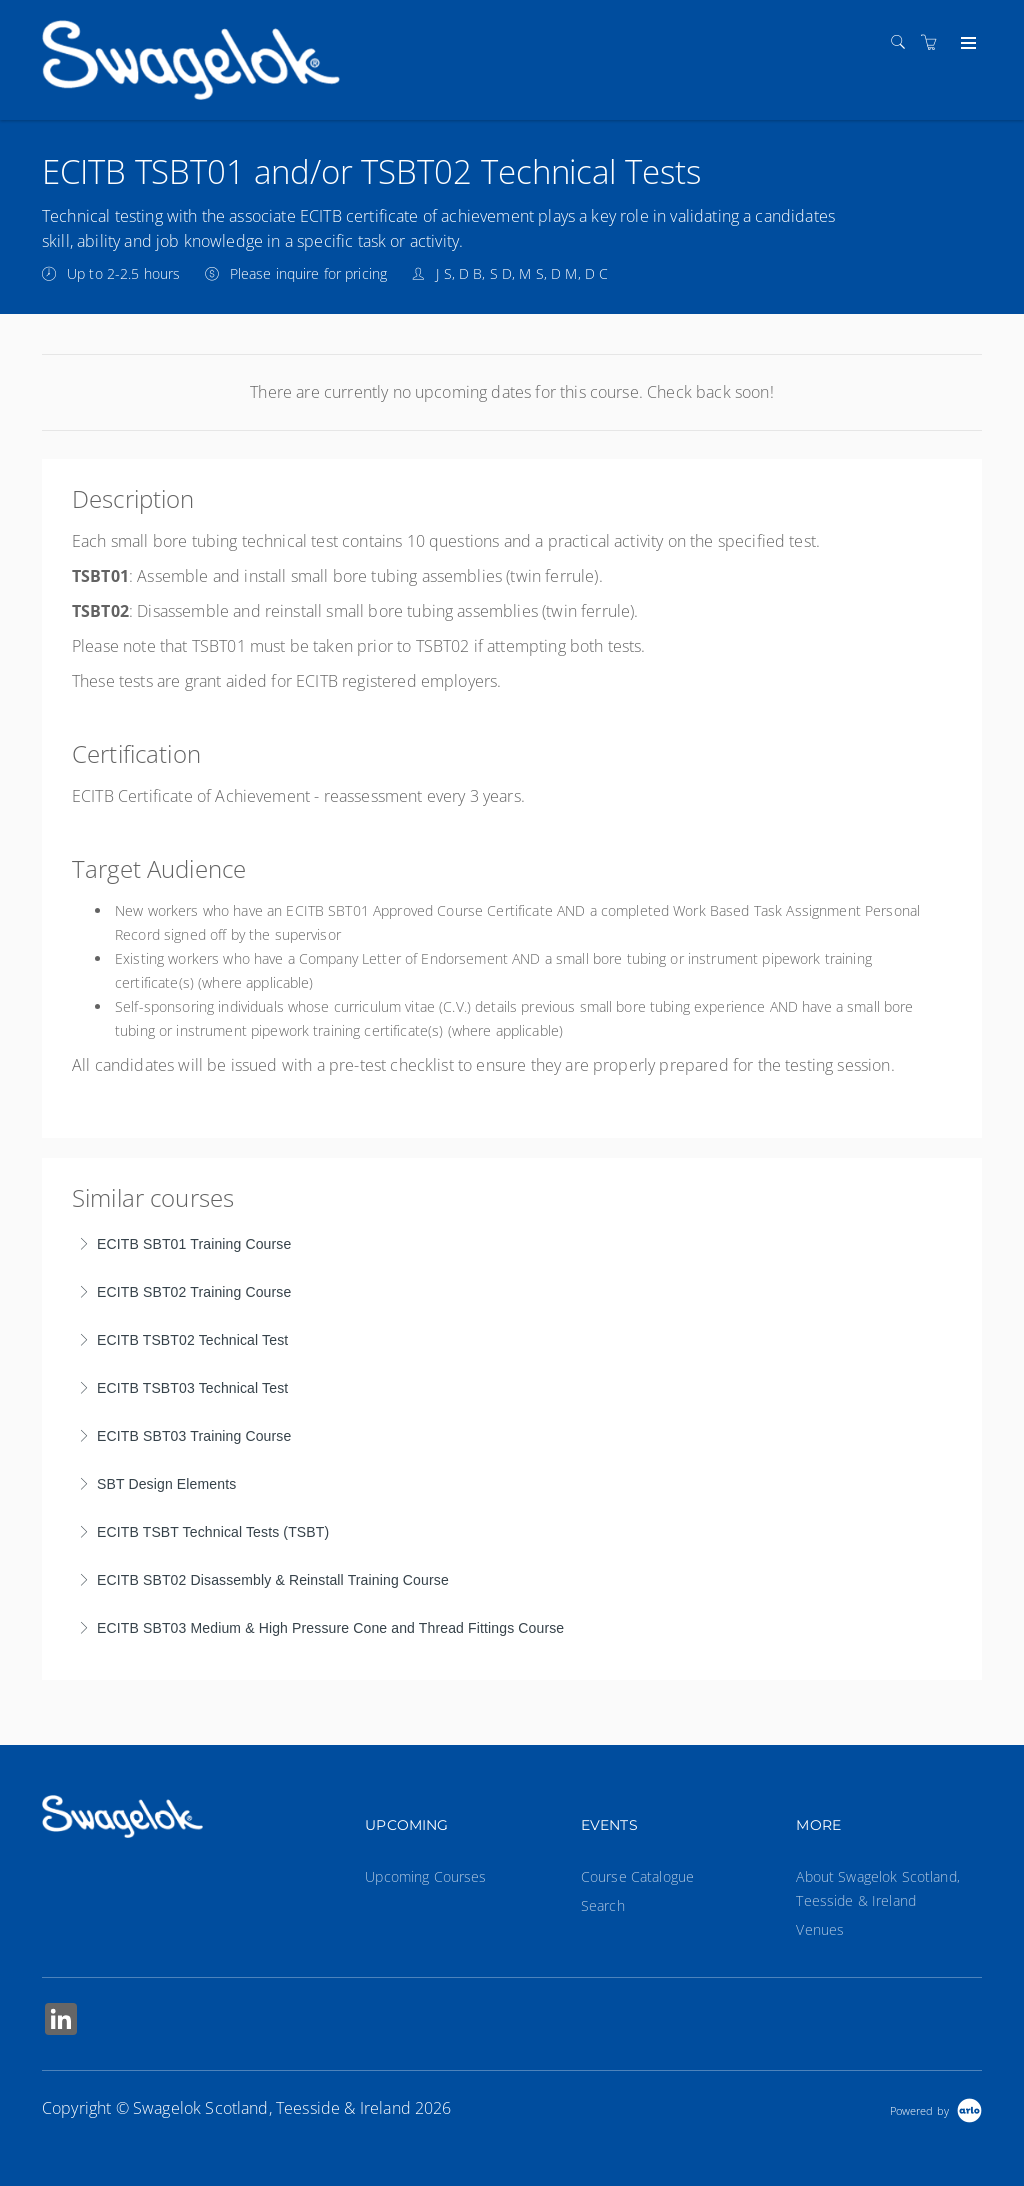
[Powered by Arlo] (936, 2108)
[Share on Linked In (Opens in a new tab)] (61, 2021)
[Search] (903, 42)
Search (603, 1905)
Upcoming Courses (425, 1876)
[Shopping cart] (934, 42)
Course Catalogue (637, 1876)
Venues (820, 1929)
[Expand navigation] (966, 44)
